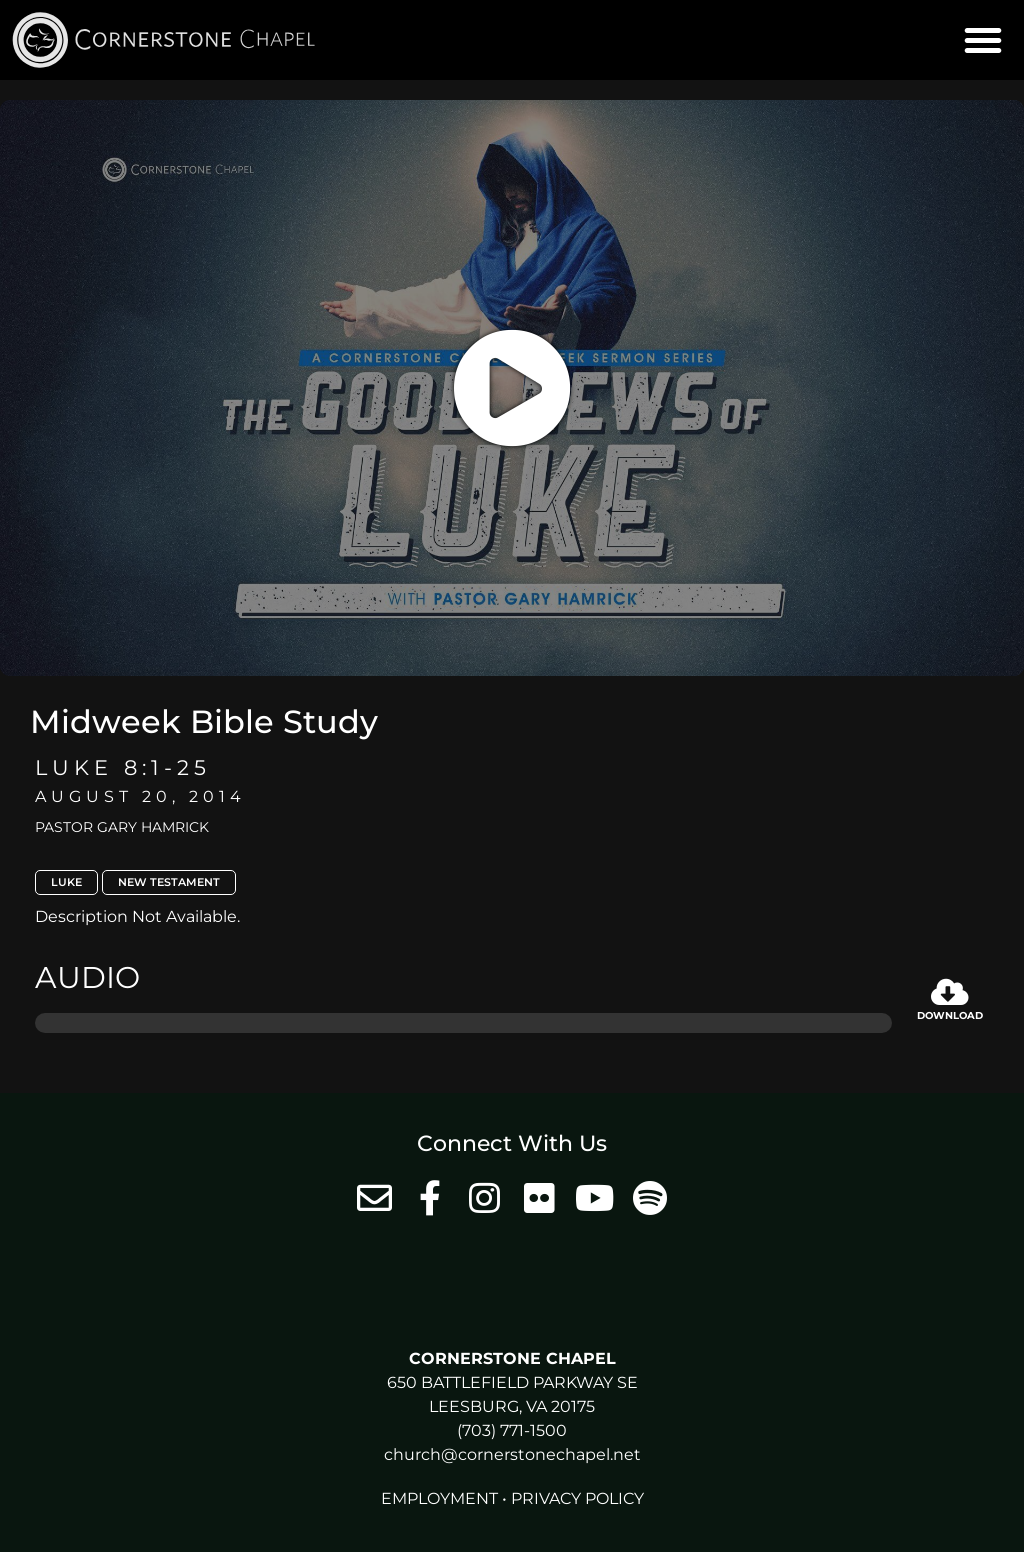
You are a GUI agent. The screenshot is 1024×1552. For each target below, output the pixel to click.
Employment (439, 1498)
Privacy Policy (577, 1498)
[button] (983, 40)
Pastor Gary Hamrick (122, 827)
